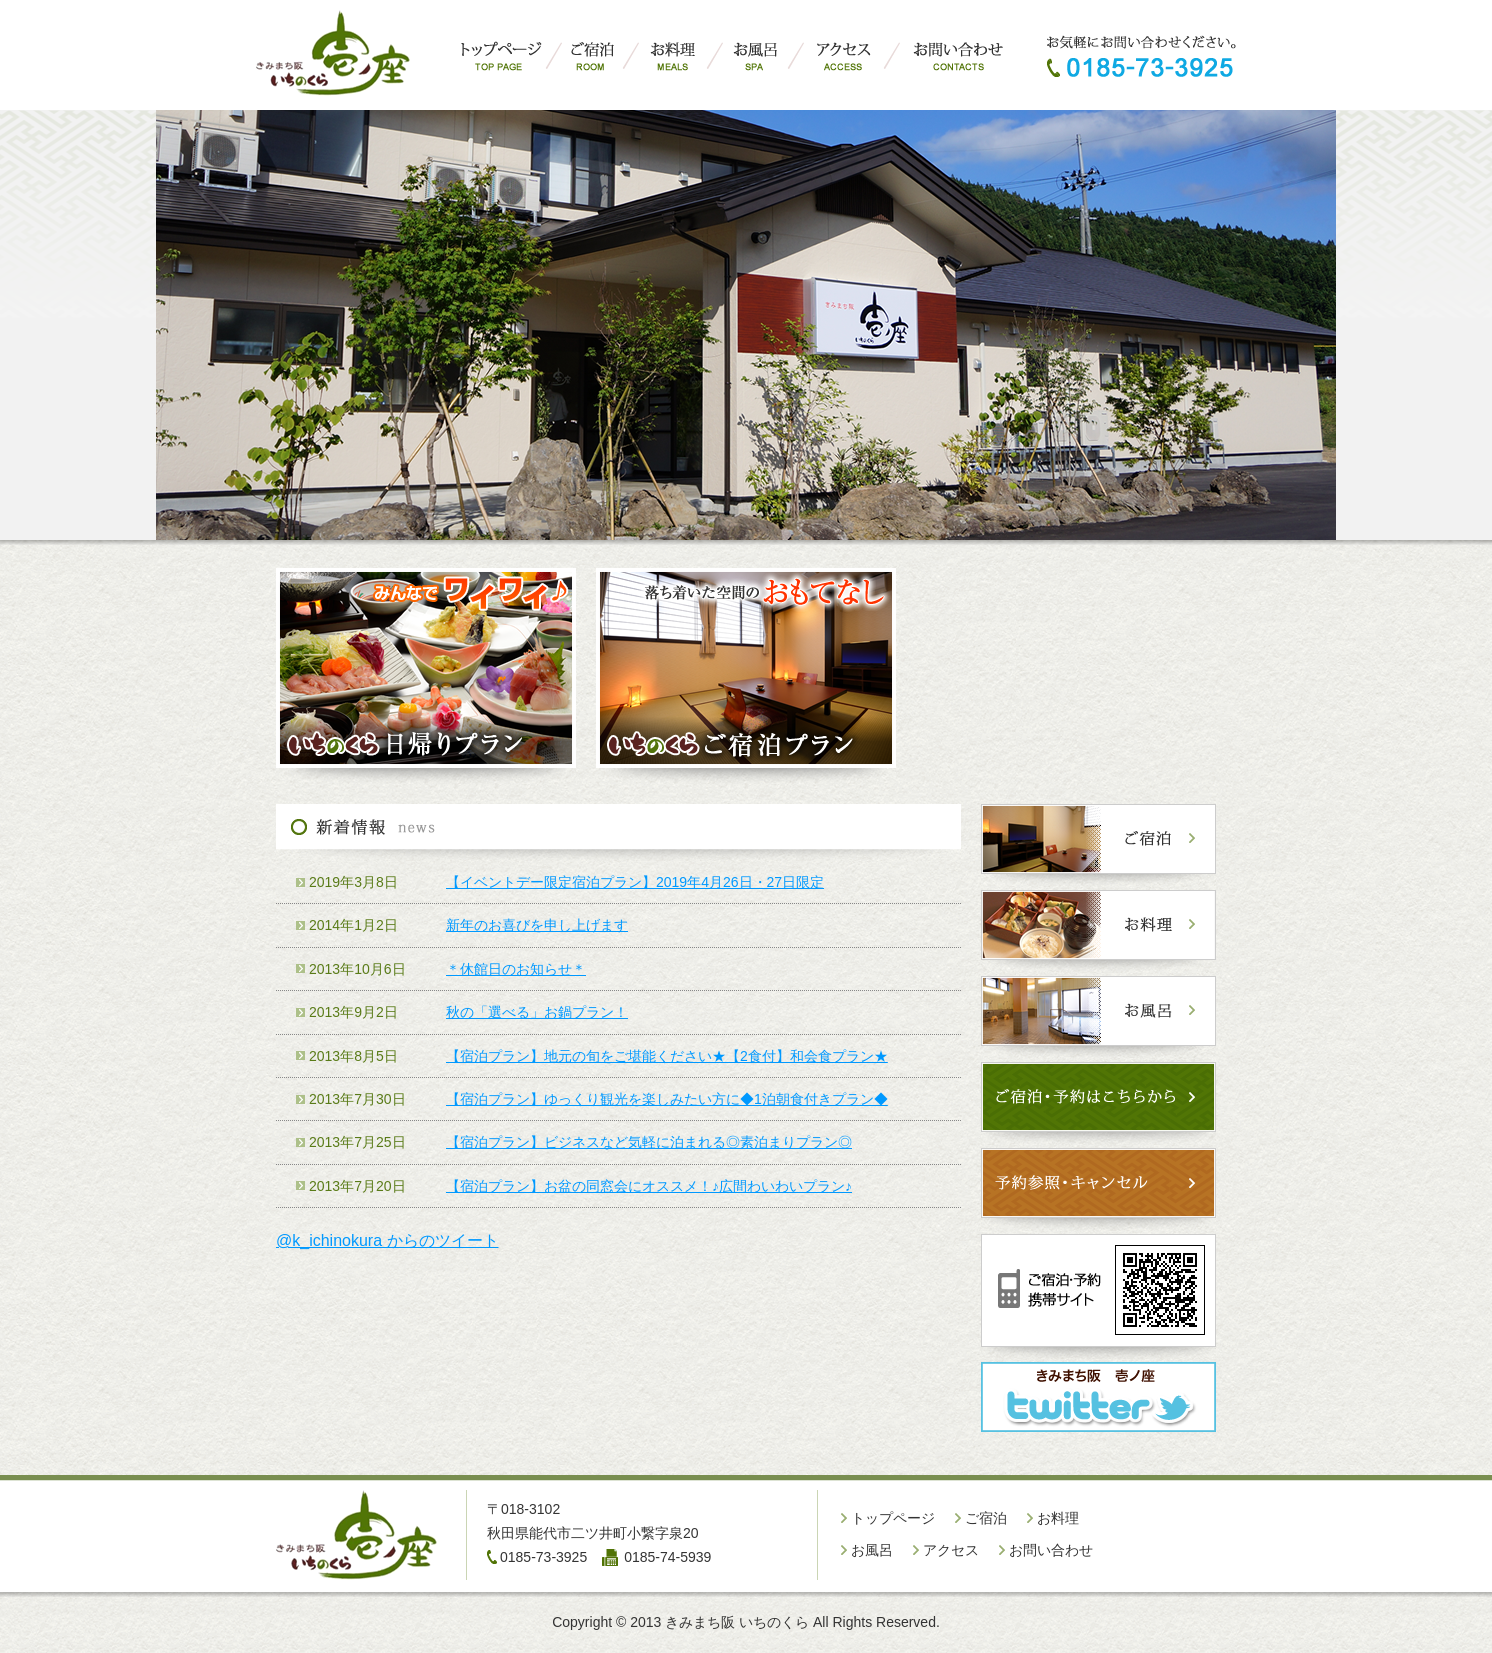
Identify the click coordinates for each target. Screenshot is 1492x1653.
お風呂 (872, 1550)
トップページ (893, 1518)
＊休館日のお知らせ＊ (516, 969)
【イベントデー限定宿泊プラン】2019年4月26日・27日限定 (635, 882)
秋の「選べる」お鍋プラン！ (537, 1012)
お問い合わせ (1051, 1550)
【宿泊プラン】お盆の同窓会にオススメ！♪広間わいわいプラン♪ (649, 1186)
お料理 (1058, 1518)
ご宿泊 (986, 1518)
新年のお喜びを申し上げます (537, 925)
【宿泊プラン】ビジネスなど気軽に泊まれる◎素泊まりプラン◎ (649, 1142)
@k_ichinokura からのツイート (387, 1240)
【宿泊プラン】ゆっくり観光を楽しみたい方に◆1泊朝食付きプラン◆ (667, 1099)
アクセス (951, 1550)
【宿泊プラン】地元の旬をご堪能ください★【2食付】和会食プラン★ (667, 1056)
